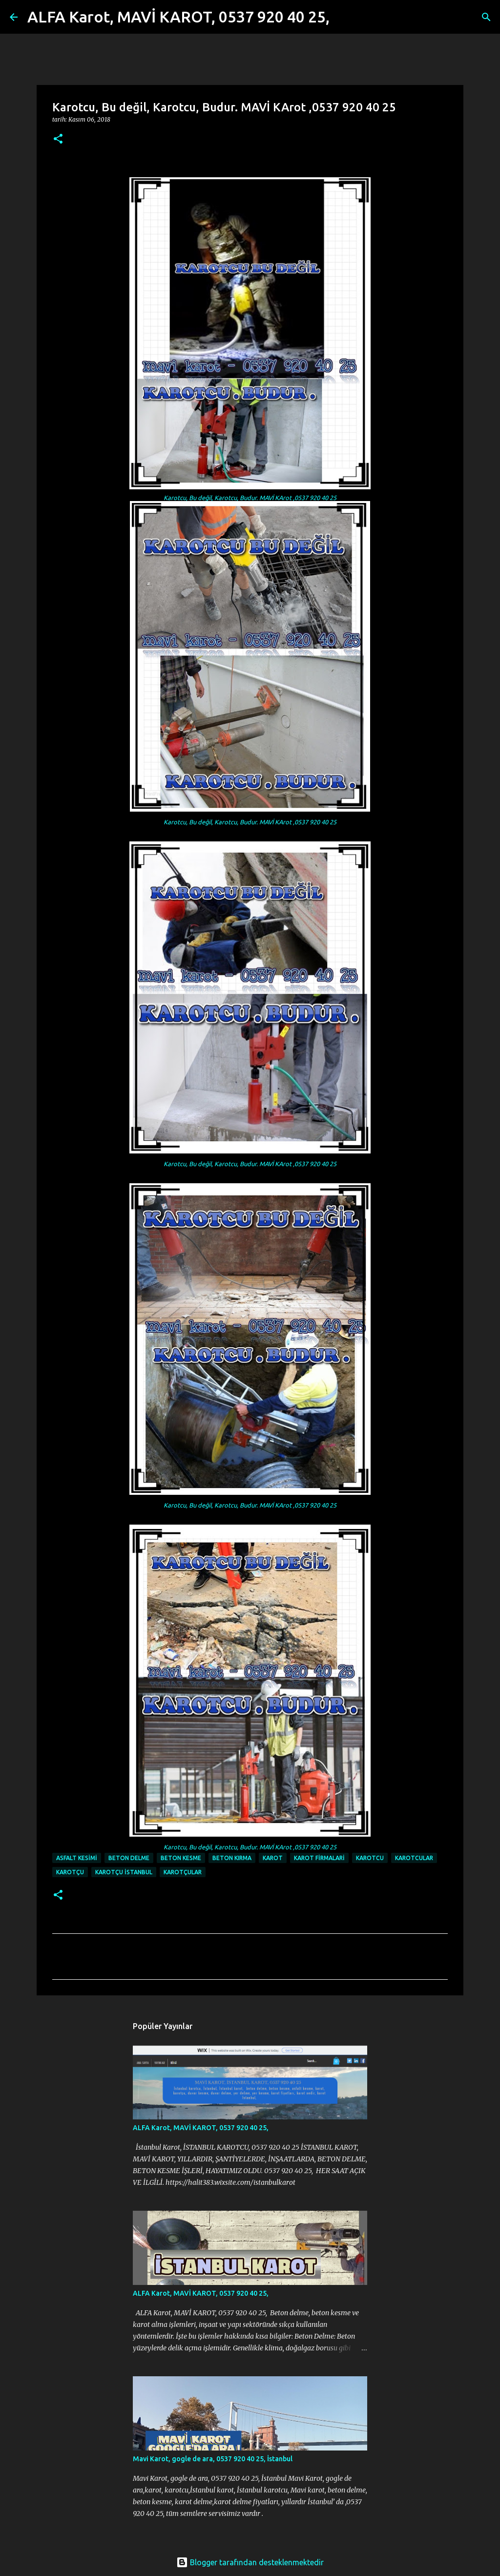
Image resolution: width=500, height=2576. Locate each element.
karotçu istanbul (123, 1872)
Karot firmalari (319, 1858)
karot (273, 1858)
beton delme (128, 1858)
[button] (58, 139)
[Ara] (343, 17)
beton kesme (181, 1858)
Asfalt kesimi (76, 1858)
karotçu (70, 1872)
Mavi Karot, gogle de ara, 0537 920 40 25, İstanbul (212, 2459)
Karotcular (414, 1858)
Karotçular (183, 1872)
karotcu (370, 1858)
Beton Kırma (231, 1858)
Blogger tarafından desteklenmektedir (250, 2562)
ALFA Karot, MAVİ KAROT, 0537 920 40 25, (178, 16)
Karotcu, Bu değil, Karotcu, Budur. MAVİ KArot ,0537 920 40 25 (250, 497)
